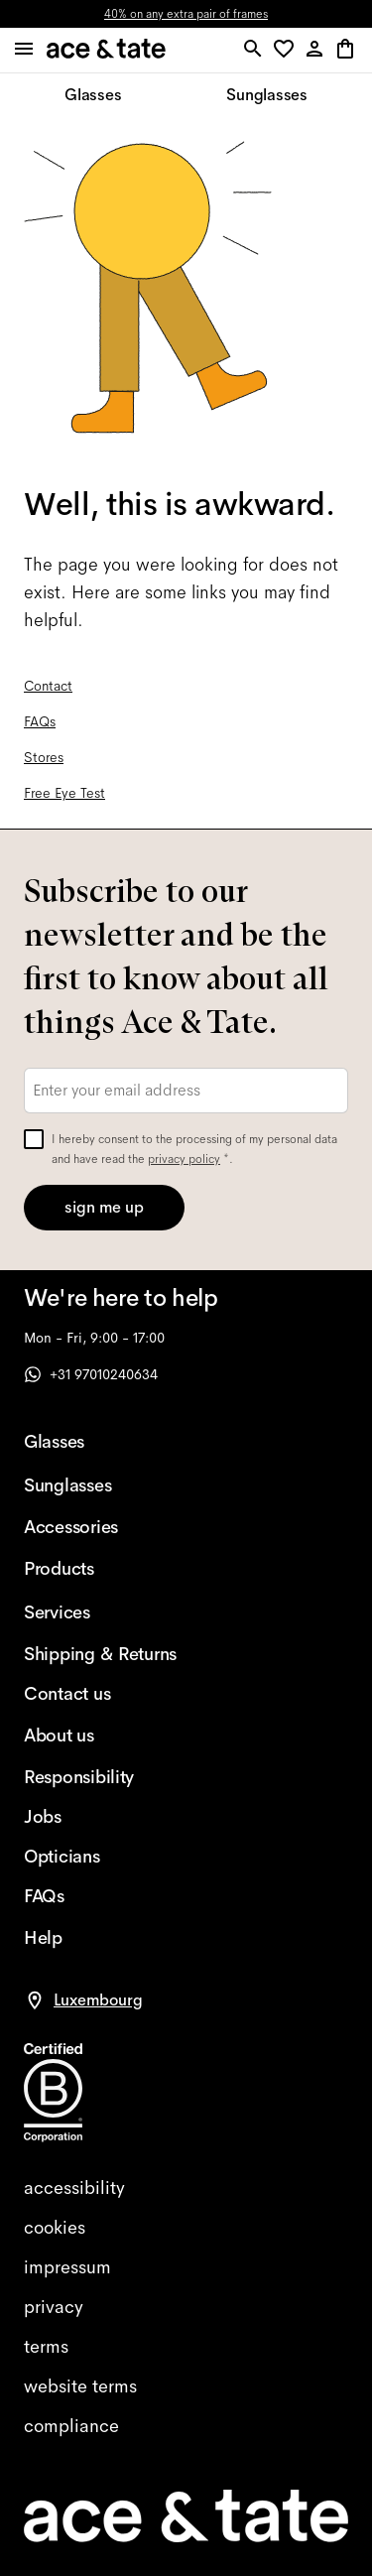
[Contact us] (100, 1694)
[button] (287, 50)
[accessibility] (186, 2188)
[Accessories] (100, 1527)
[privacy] (186, 2307)
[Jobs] (100, 1817)
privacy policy (184, 1159)
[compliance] (186, 2426)
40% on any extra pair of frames (186, 14)
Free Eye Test (64, 793)
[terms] (186, 2347)
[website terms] (186, 2386)
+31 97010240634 (91, 1374)
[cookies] (186, 2228)
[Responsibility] (100, 1777)
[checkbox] (34, 1139)
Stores (43, 757)
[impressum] (186, 2267)
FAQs (40, 721)
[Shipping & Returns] (100, 1654)
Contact (48, 686)
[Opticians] (100, 1856)
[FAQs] (100, 1896)
